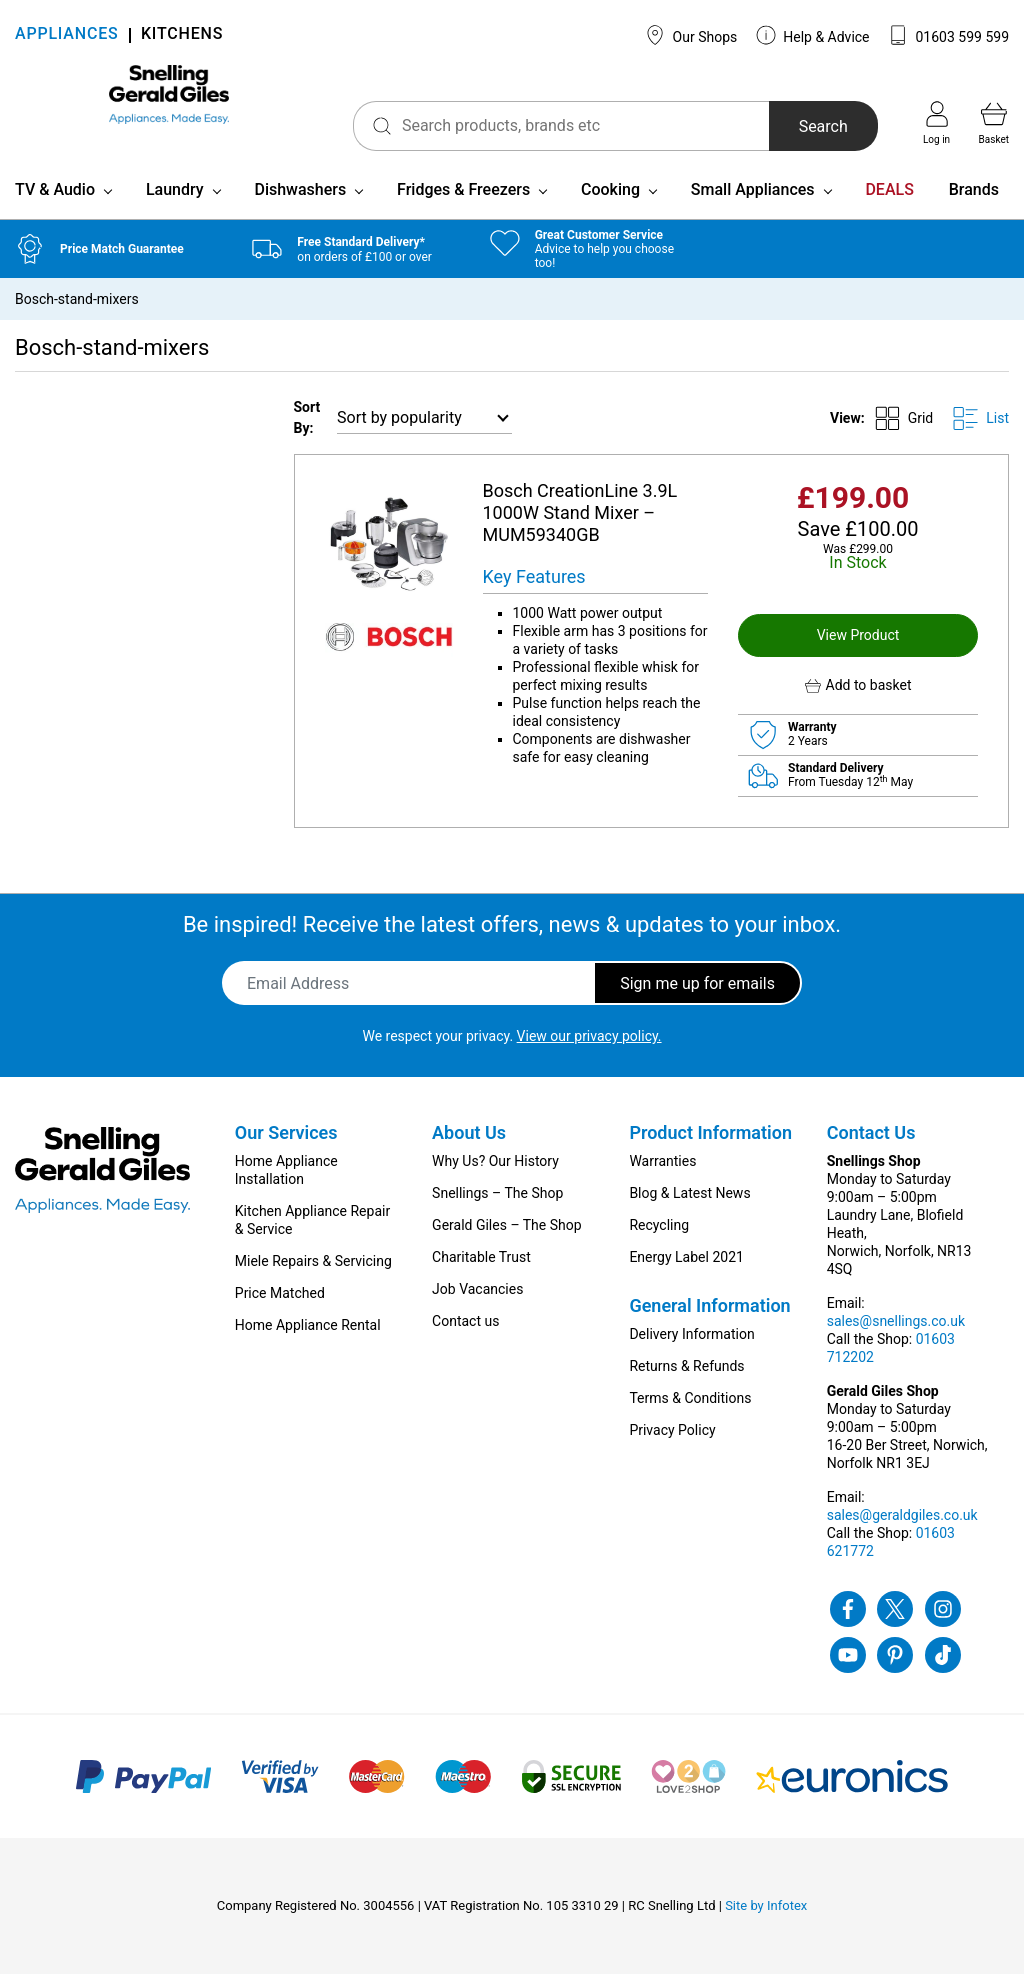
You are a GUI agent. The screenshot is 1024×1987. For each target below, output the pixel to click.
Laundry (175, 202)
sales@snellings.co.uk (896, 1334)
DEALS (889, 202)
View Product (858, 648)
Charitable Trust (481, 1270)
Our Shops (691, 35)
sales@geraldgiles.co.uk (902, 1528)
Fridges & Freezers (463, 202)
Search (789, 126)
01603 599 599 (948, 35)
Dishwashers (300, 202)
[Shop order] (424, 430)
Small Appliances (753, 202)
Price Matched (280, 1306)
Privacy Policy (672, 1443)
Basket (994, 123)
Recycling (659, 1238)
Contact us (465, 1334)
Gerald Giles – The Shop (507, 1238)
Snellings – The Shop (497, 1206)
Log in (936, 123)
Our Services (286, 1145)
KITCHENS (182, 35)
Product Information (710, 1145)
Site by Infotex (766, 1918)
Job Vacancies (477, 1302)
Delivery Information (691, 1347)
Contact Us (871, 1145)
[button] (858, 698)
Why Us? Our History (495, 1174)
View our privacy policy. (589, 1049)
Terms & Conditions (690, 1411)
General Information (709, 1318)
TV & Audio (55, 202)
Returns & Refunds (686, 1379)
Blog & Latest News (689, 1206)
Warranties (662, 1174)
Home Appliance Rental (308, 1338)
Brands (974, 202)
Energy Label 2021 (686, 1270)
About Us (469, 1145)
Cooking (610, 202)
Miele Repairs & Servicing (313, 1274)
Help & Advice (813, 35)
